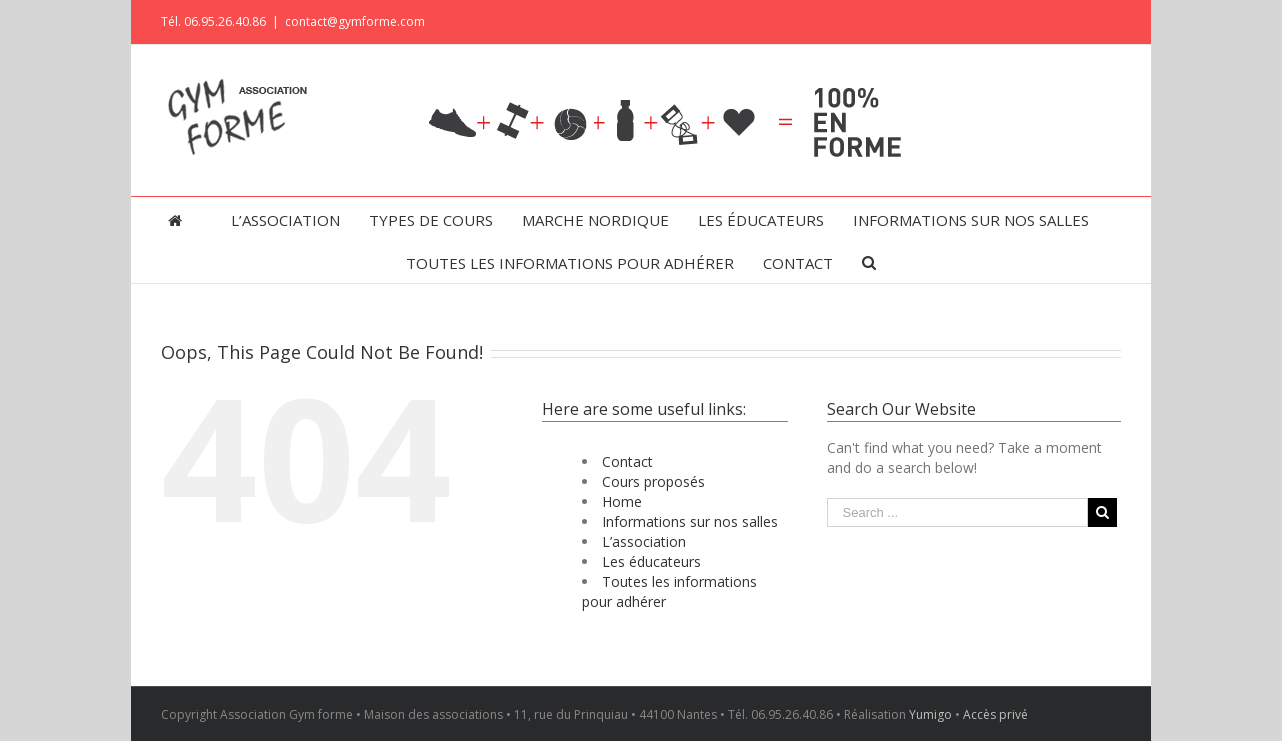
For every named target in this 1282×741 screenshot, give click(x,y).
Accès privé (995, 714)
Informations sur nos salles (690, 521)
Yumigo (930, 714)
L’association (644, 541)
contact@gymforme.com (355, 21)
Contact (627, 461)
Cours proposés (653, 481)
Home (622, 501)
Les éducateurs (651, 561)
